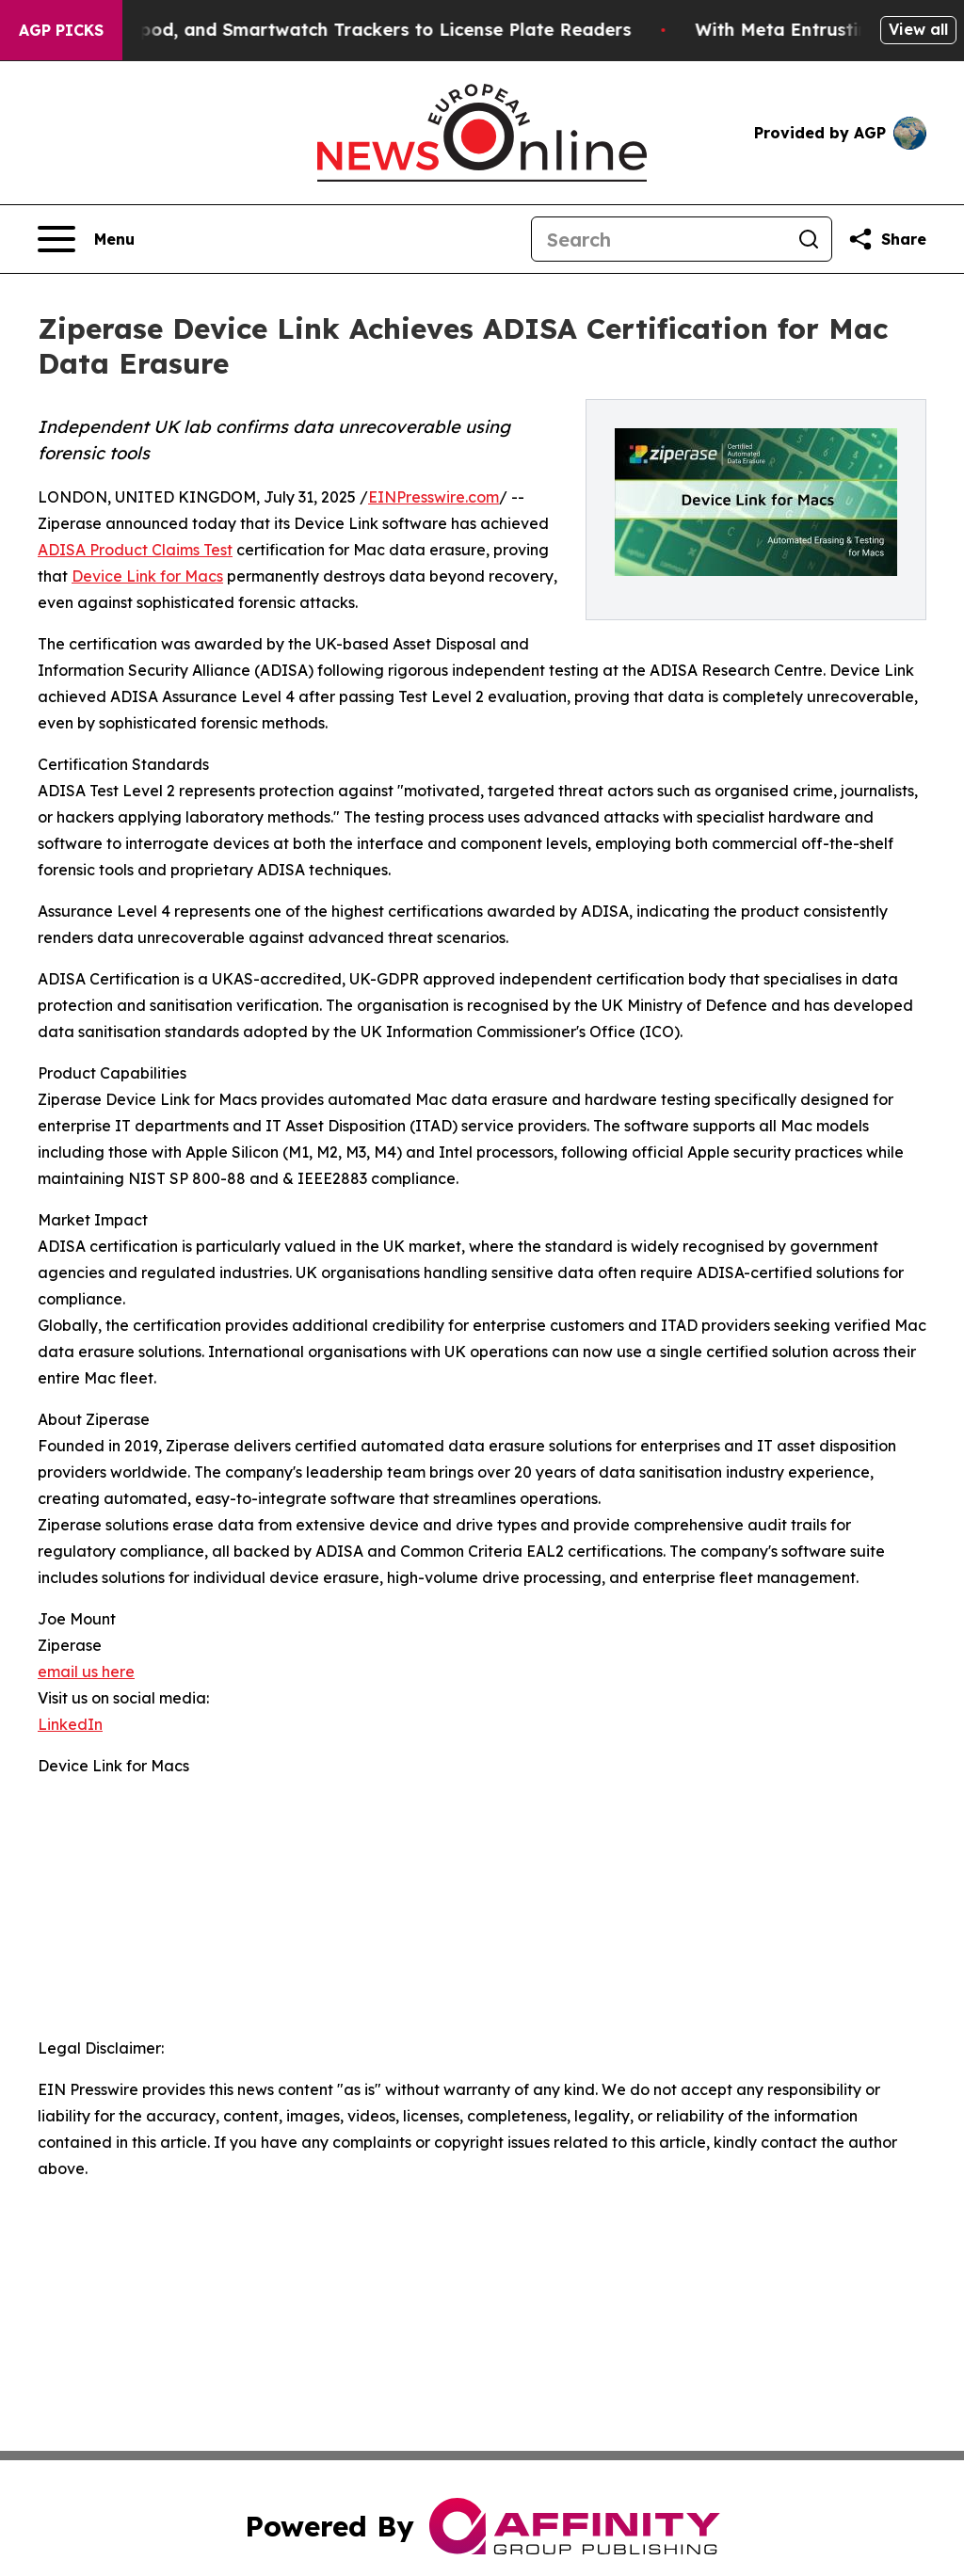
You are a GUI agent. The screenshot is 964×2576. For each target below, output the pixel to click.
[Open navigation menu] (86, 239)
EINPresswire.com (433, 497)
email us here (86, 1671)
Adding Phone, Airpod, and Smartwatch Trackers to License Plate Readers (340, 29)
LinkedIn (70, 1724)
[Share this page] (886, 239)
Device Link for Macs (147, 576)
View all (918, 29)
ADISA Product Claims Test (135, 549)
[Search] (659, 239)
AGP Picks (61, 30)
